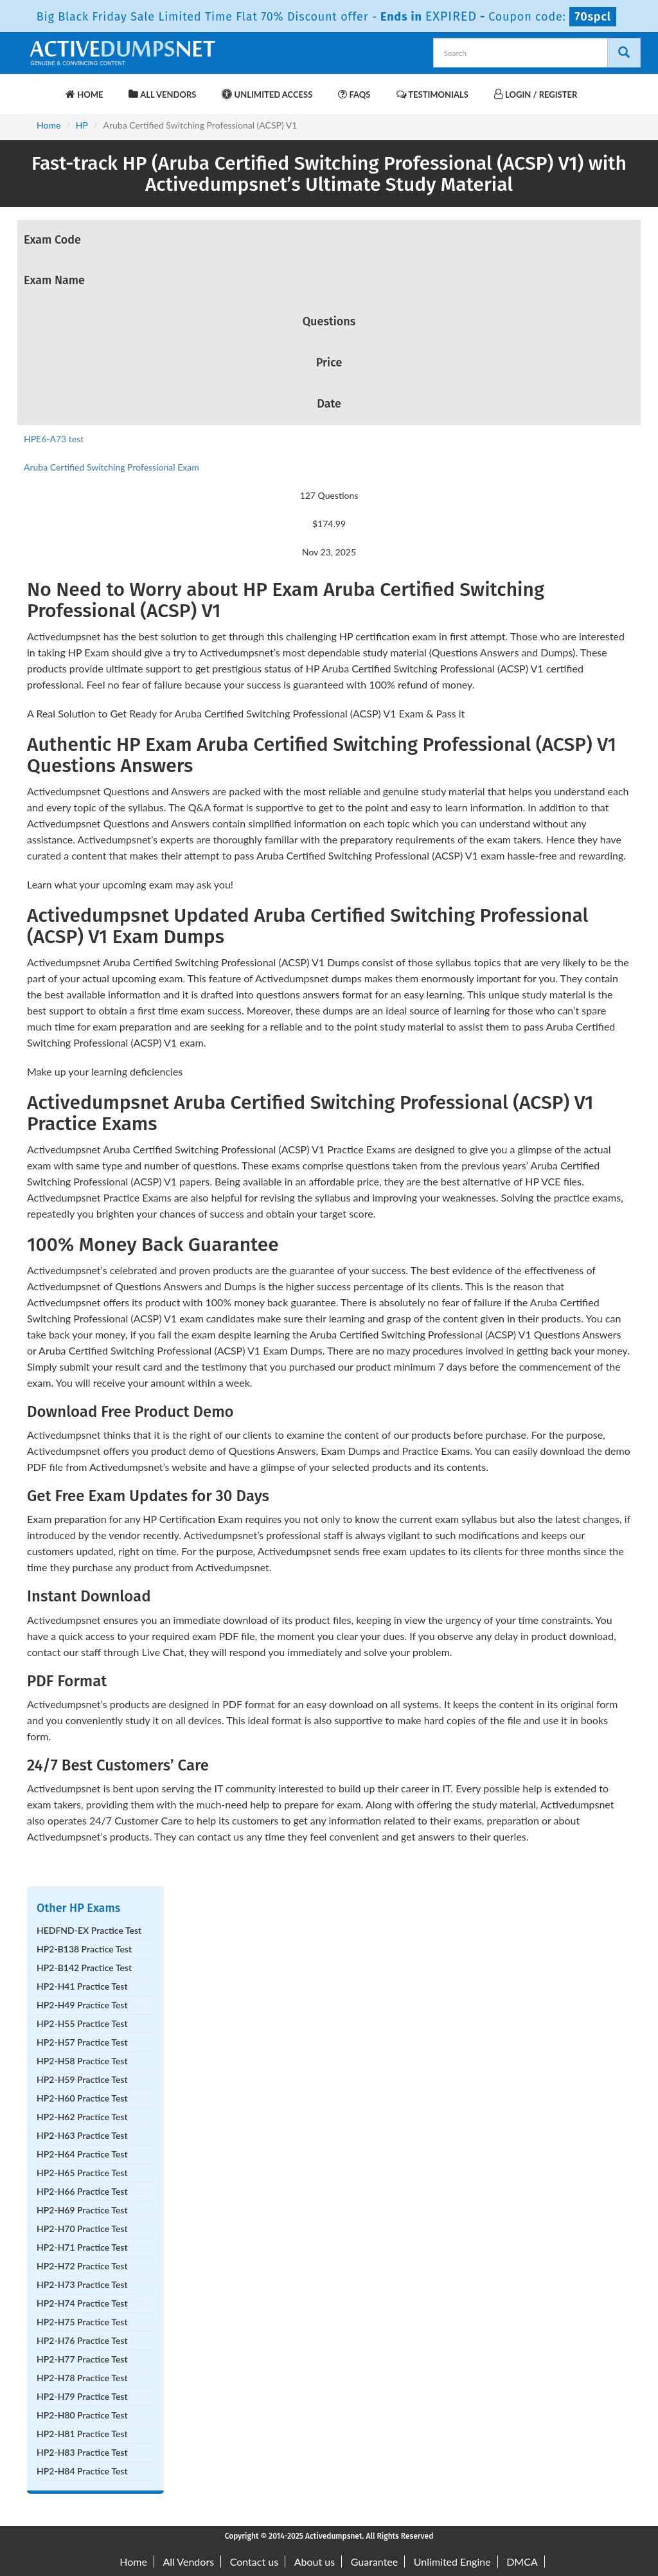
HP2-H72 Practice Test (82, 2265)
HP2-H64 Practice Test (82, 2153)
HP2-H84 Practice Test (82, 2470)
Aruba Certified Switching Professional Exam (111, 467)
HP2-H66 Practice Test (82, 2191)
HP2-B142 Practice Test (84, 1967)
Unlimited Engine (452, 2561)
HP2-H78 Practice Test (82, 2377)
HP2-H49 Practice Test (82, 2004)
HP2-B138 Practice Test (84, 1948)
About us (314, 2561)
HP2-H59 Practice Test (82, 2079)
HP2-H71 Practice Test (82, 2247)
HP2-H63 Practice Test (82, 2135)
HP (82, 125)
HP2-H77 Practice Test (82, 2359)
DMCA (522, 2561)
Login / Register (535, 94)
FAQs (354, 94)
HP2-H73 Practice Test (82, 2284)
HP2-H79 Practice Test (82, 2396)
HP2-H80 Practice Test (82, 2414)
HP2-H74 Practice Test (82, 2303)
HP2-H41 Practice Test (82, 1986)
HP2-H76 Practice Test (82, 2340)
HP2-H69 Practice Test (82, 2209)
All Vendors (162, 94)
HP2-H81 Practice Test (82, 2433)
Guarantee (374, 2561)
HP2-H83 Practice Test (82, 2452)
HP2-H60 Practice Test (82, 2098)
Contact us (254, 2561)
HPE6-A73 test (54, 438)
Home (84, 94)
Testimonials (432, 94)
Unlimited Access (267, 94)
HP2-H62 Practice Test (82, 2116)
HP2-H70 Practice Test (82, 2228)
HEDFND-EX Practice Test (89, 1930)
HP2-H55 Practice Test (82, 2023)
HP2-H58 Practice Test (82, 2060)
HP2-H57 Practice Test (82, 2042)
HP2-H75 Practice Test (82, 2321)
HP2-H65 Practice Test (82, 2172)
